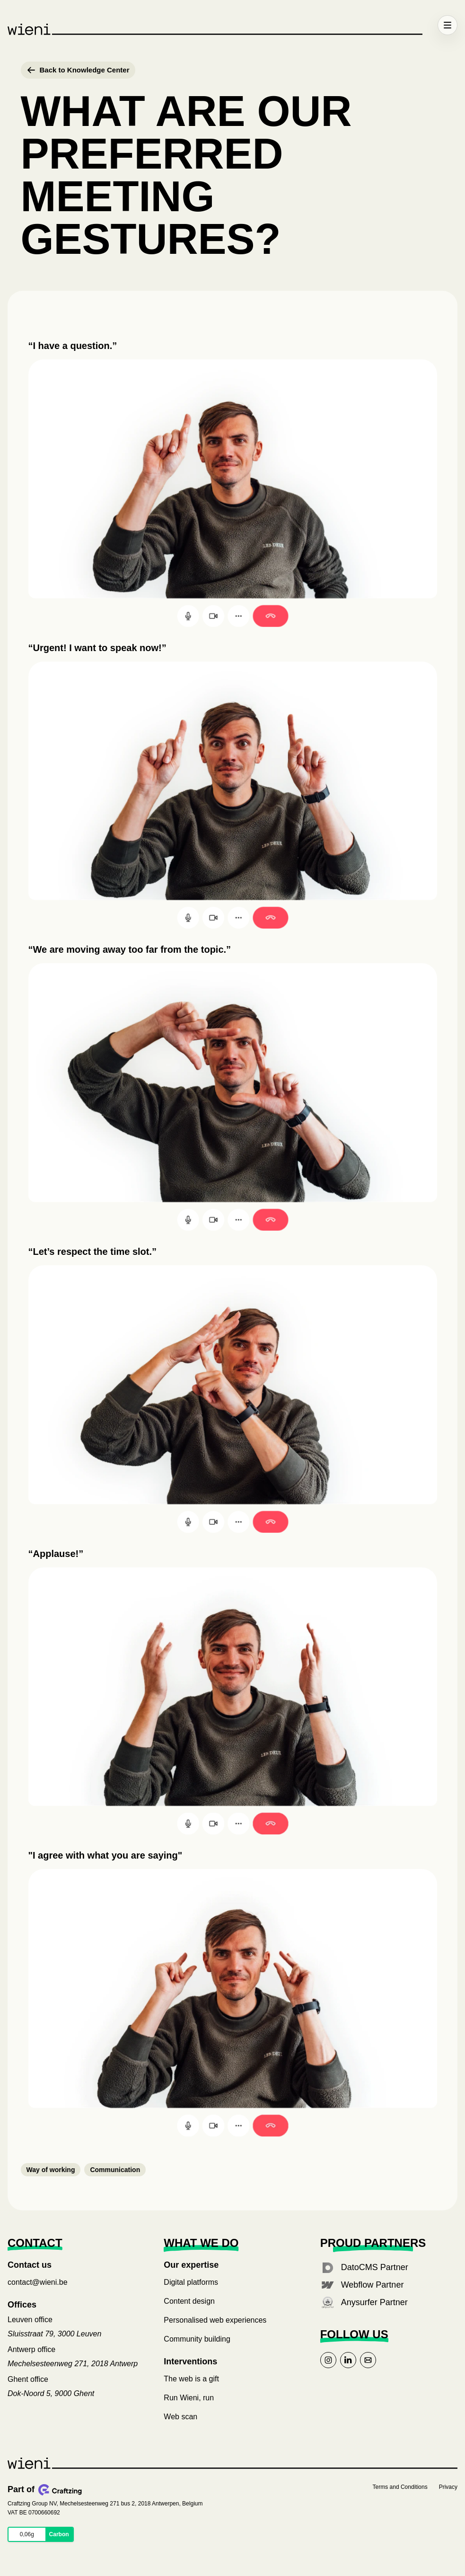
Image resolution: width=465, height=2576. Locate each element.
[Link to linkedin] (348, 2360)
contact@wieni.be (38, 2282)
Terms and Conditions (400, 2487)
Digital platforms (191, 2282)
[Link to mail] (368, 2360)
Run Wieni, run (189, 2398)
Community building (197, 2339)
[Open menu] (447, 25)
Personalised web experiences (215, 2320)
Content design (189, 2301)
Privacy (448, 2487)
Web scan (180, 2417)
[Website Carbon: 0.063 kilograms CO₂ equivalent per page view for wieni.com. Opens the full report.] (41, 2534)
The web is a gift (191, 2379)
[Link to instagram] (328, 2360)
